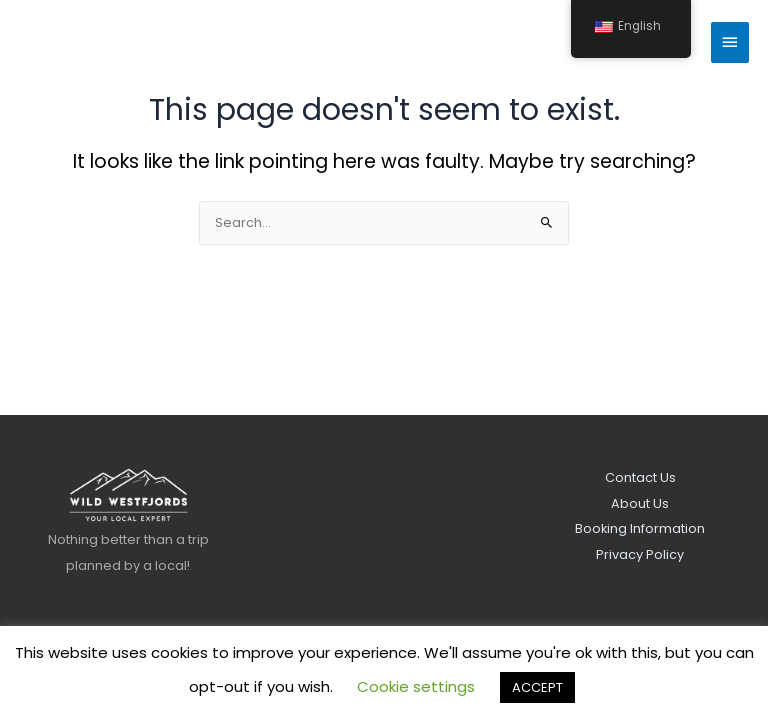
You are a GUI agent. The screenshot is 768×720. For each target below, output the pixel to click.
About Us (640, 503)
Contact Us (640, 477)
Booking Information (640, 528)
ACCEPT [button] (537, 687)
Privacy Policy (640, 554)
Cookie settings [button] (416, 686)
